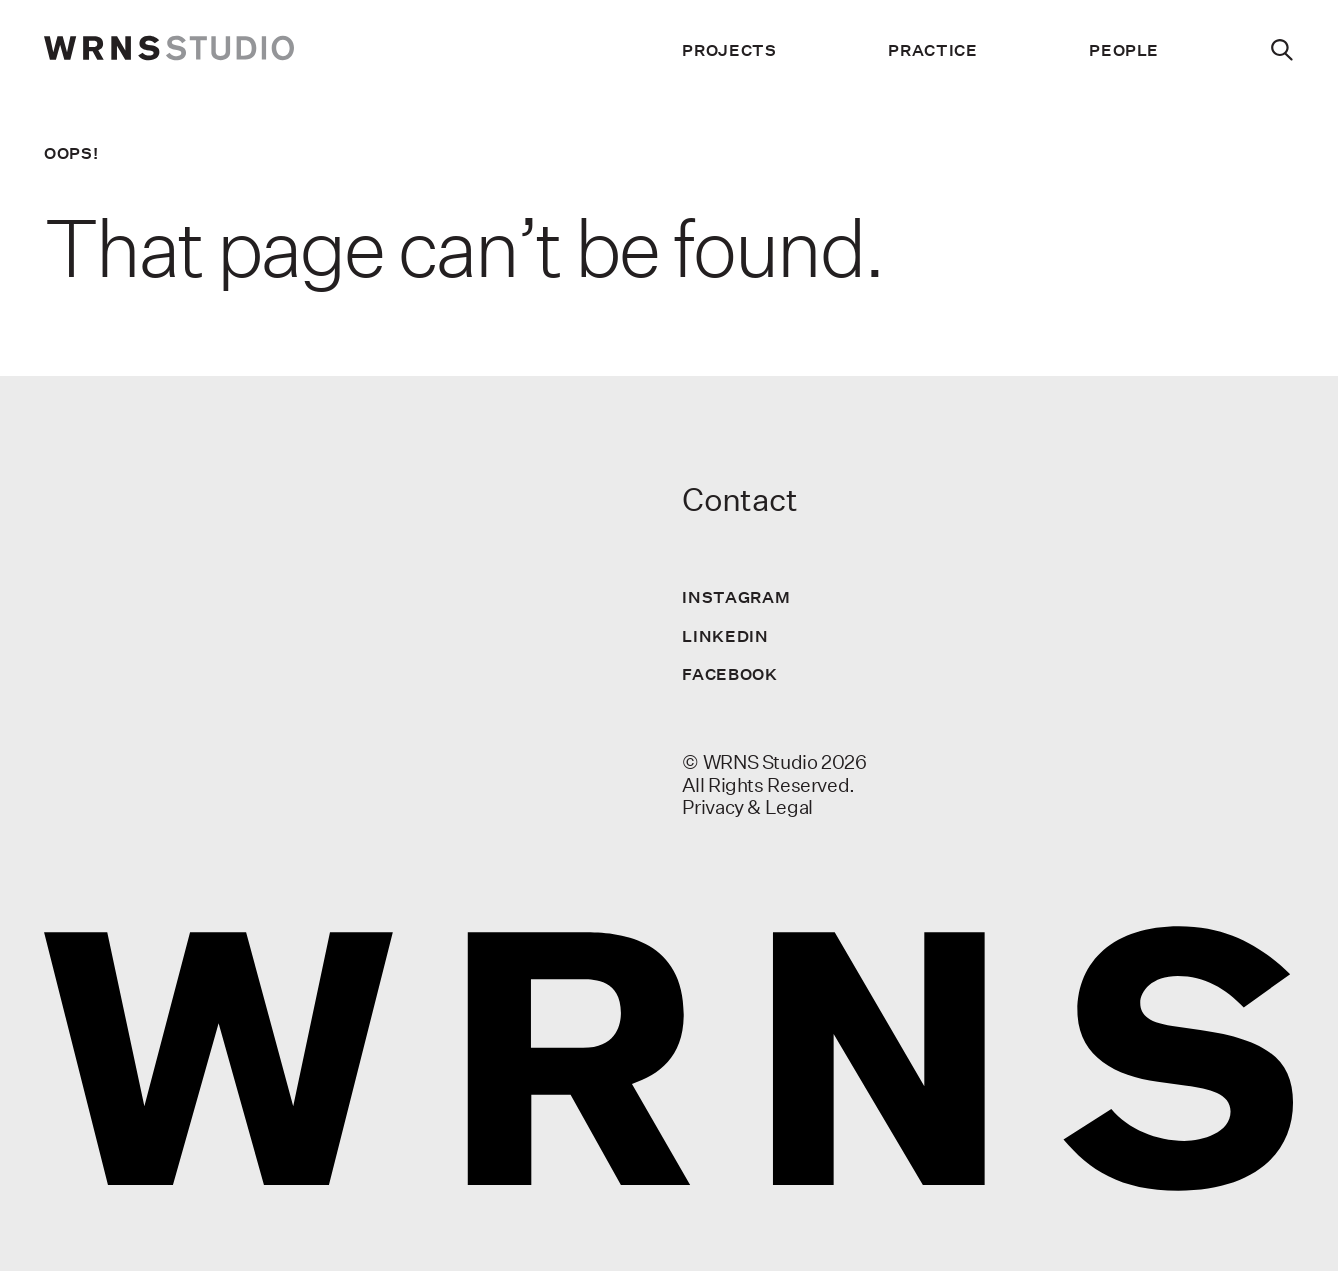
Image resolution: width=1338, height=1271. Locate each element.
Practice (932, 50)
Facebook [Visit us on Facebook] (729, 674)
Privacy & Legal (747, 807)
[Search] (1282, 50)
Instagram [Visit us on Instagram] (736, 597)
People (1124, 50)
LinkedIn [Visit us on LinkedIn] (725, 636)
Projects (729, 50)
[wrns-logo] (169, 50)
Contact (739, 499)
